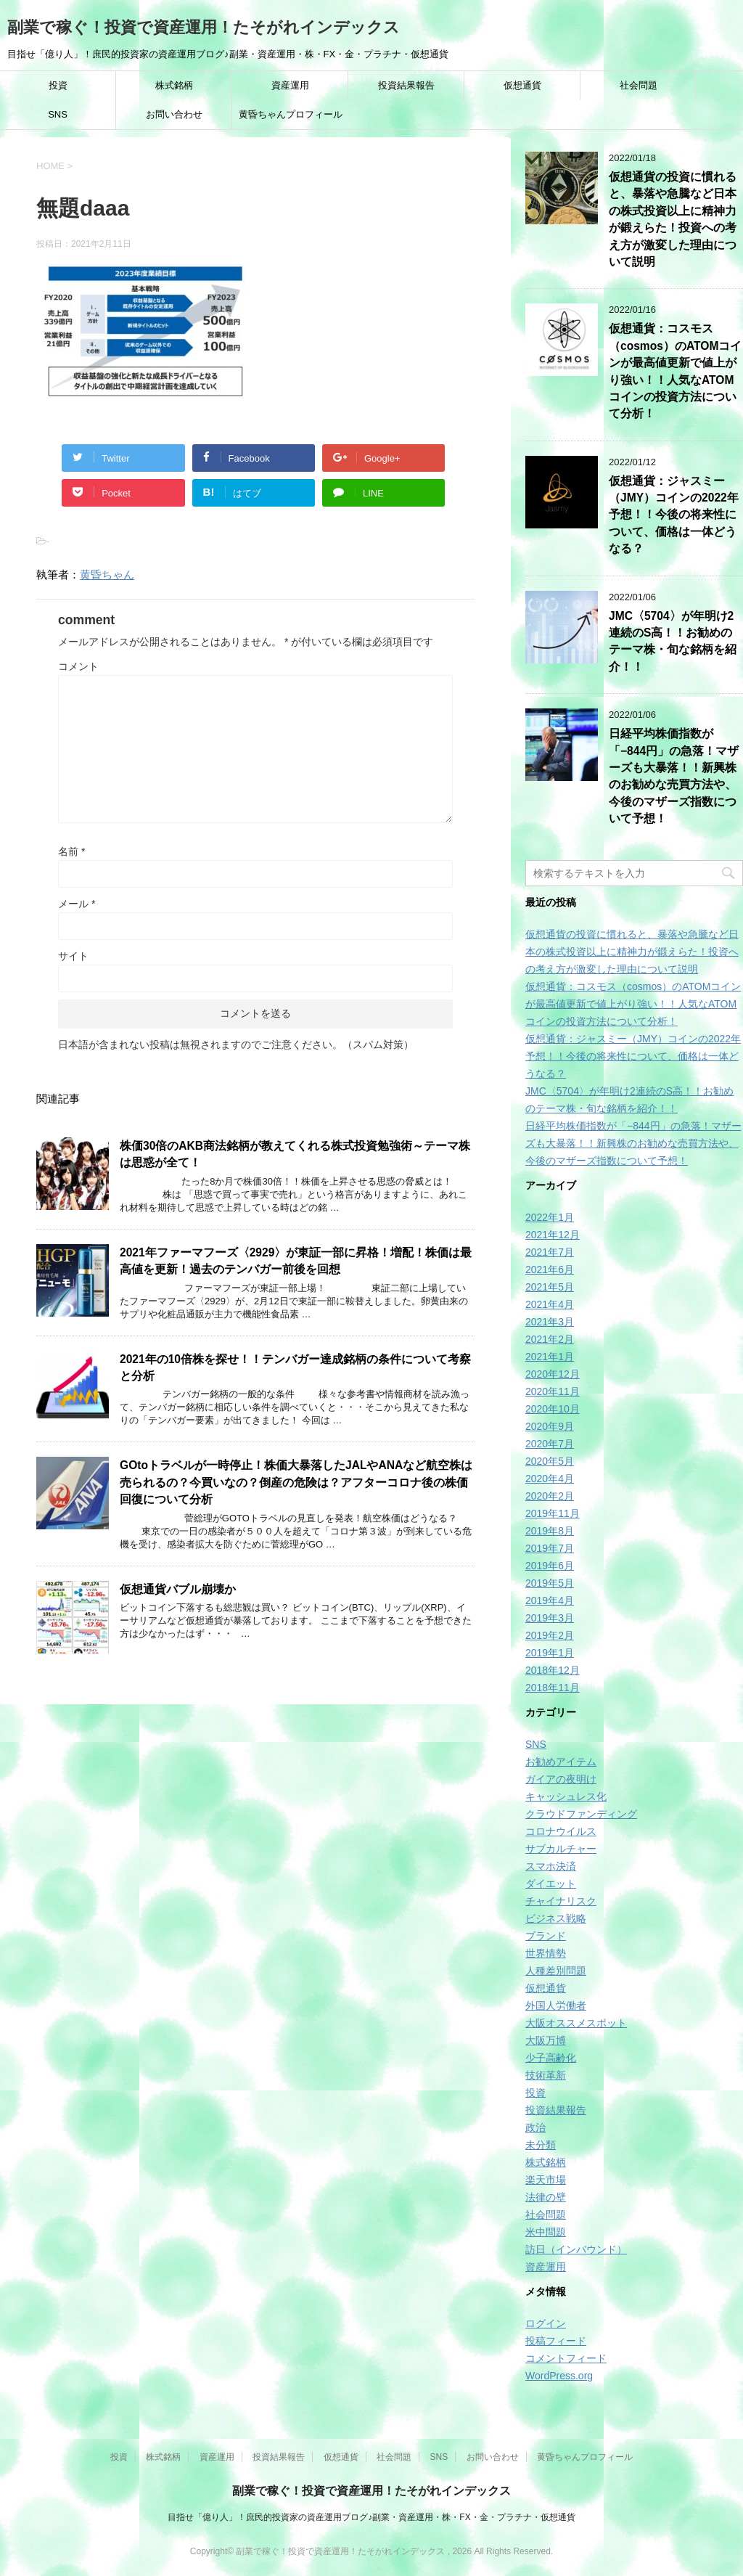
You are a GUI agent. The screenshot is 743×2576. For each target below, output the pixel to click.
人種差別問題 (555, 1970)
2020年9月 (549, 1426)
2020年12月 (552, 1374)
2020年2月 (549, 1496)
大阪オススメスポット (576, 2023)
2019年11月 (552, 1513)
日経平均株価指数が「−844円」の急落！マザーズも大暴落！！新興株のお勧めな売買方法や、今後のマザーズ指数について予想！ (674, 776)
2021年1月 (549, 1356)
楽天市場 (545, 2179)
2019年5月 (549, 1583)
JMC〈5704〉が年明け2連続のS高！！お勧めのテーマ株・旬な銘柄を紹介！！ (672, 641)
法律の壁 (545, 2197)
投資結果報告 (406, 85)
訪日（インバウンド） (576, 2249)
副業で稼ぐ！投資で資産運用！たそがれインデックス (203, 27)
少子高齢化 (550, 2058)
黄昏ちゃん (107, 574)
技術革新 (545, 2075)
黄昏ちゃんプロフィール (290, 114)
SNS (57, 114)
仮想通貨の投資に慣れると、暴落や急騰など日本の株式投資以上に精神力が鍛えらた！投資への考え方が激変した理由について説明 (672, 219)
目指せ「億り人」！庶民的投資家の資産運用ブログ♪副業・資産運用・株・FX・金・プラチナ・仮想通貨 (371, 2517)
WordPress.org (559, 2375)
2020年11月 (552, 1391)
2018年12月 (552, 1670)
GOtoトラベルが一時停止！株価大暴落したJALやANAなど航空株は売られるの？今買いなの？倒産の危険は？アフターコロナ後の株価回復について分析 (296, 1482)
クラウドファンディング (581, 1814)
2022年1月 (549, 1217)
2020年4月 (549, 1478)
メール (76, 903)
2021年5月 (549, 1287)
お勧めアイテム (560, 1761)
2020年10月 (552, 1409)
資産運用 (290, 85)
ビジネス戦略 (555, 1918)
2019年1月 (549, 1653)
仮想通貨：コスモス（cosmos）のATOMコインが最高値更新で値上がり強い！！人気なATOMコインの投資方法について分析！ (633, 1004)
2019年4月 (549, 1600)
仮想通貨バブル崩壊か (178, 1589)
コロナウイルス (560, 1831)
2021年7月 (549, 1252)
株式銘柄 (174, 85)
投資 (58, 85)
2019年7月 (549, 1548)
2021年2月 (549, 1339)
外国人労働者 (555, 2005)
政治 (535, 2127)
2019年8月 (549, 1531)
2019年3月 (549, 1618)
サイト (73, 956)
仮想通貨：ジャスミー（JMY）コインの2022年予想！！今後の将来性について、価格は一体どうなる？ (674, 515)
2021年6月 (549, 1269)
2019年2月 (549, 1635)
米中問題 (545, 2232)
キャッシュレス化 (566, 1796)
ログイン (545, 2323)
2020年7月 (549, 1443)
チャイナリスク (560, 1901)
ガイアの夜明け (560, 1779)
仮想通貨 (522, 85)
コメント (78, 666)
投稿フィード (555, 2341)
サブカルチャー (560, 1849)
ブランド (545, 1936)
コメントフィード (566, 2358)
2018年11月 (552, 1687)
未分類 (540, 2145)
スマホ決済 (550, 1866)
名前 (71, 851)
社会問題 (638, 85)
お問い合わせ (174, 114)
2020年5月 (549, 1461)
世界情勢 (545, 1953)
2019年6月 (549, 1565)
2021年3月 (549, 1322)
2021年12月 (552, 1234)
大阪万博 (545, 2040)
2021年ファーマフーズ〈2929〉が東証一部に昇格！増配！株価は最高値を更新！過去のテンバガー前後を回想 (296, 1260)
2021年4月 (549, 1304)
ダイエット (550, 1883)
